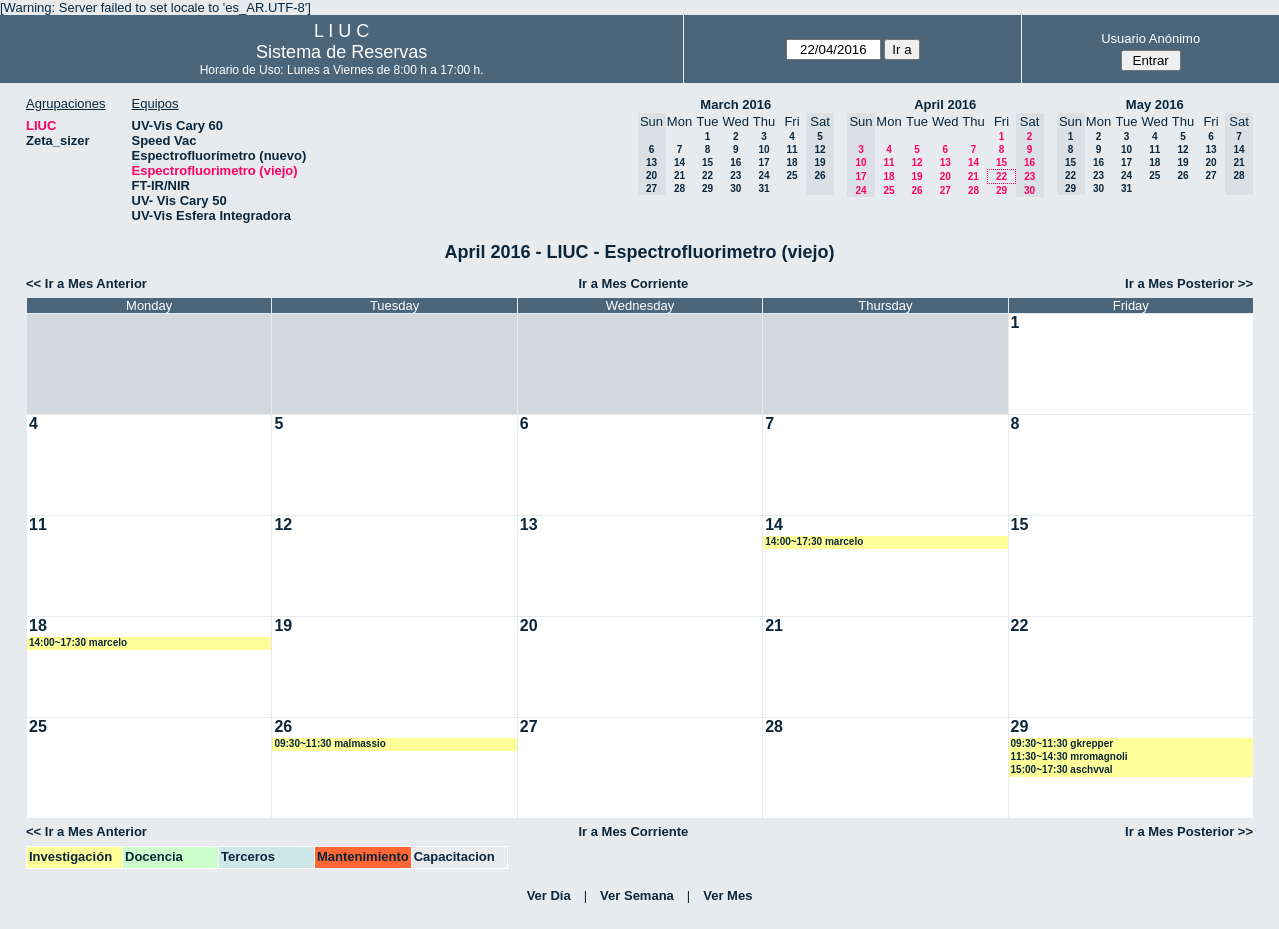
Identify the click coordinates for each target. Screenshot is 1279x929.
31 (763, 188)
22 (707, 175)
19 (916, 176)
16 (735, 162)
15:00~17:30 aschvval (1062, 769)
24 (763, 175)
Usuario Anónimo (1150, 38)
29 (707, 188)
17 (763, 162)
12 (916, 162)
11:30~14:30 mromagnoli (1069, 756)
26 (916, 190)
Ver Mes (727, 895)
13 (945, 162)
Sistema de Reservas (341, 52)
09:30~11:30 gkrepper (1062, 743)
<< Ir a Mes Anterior (86, 283)
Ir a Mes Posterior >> (1189, 283)
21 (679, 175)
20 (945, 176)
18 (791, 162)
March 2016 (735, 104)
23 (735, 175)
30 (735, 188)
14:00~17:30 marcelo (814, 541)
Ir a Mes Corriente (633, 283)
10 (763, 149)
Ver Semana (637, 895)
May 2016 (1155, 104)
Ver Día (549, 895)
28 (679, 188)
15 (707, 162)
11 (791, 149)
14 (679, 162)
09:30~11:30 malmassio (329, 743)
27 (945, 190)
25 (791, 175)
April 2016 (945, 104)
